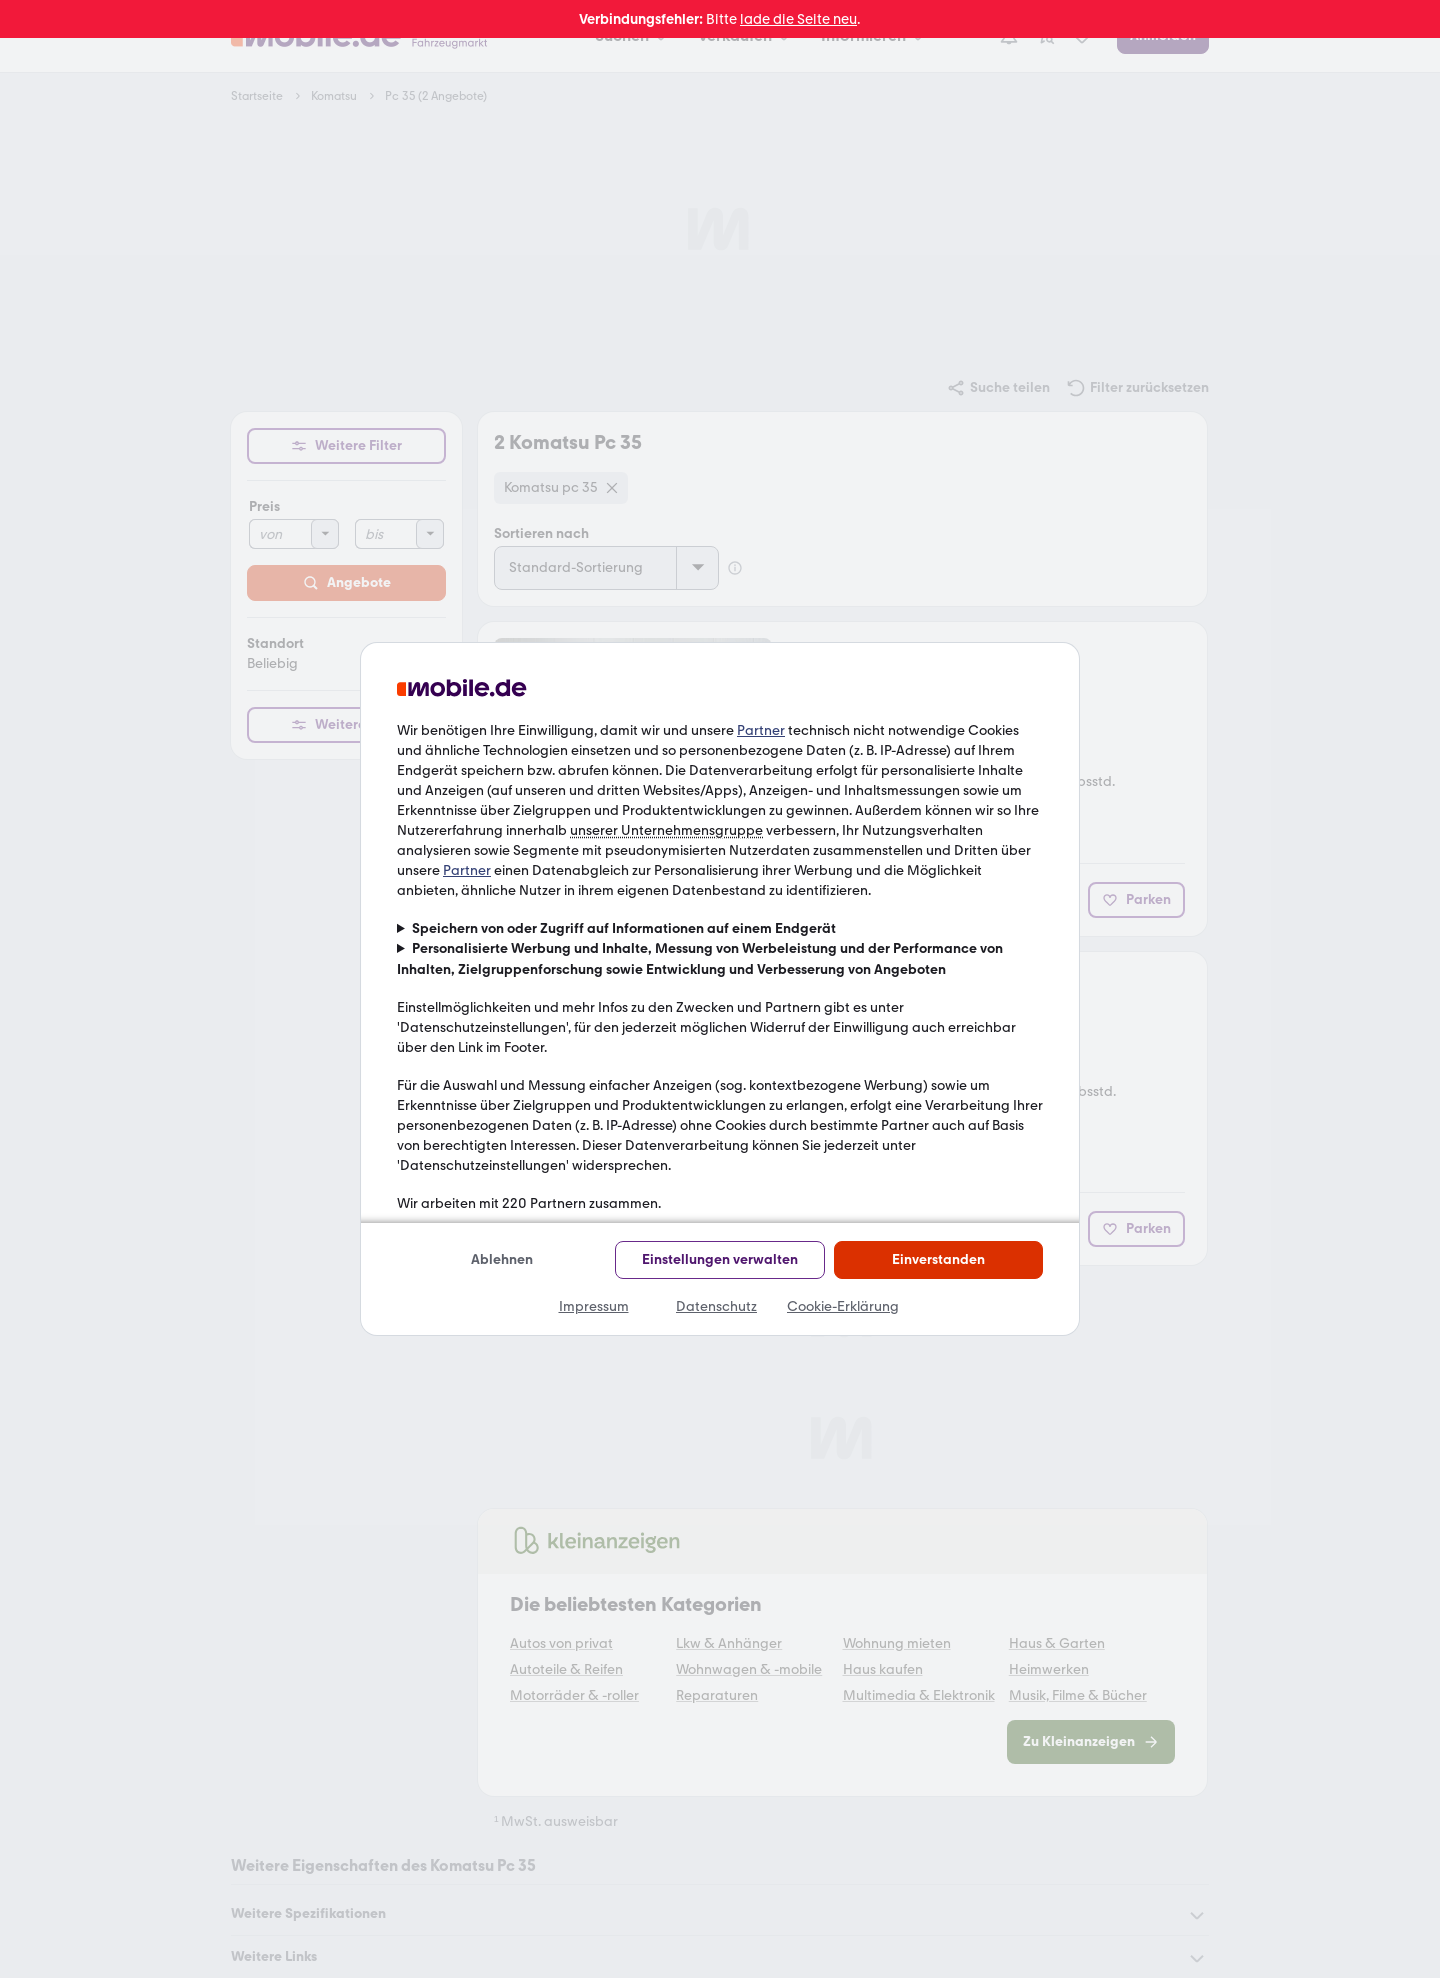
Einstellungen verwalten (720, 1259)
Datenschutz (716, 1306)
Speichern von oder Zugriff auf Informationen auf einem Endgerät (624, 928)
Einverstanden (938, 1259)
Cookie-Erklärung (843, 1306)
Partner (761, 730)
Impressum (594, 1306)
